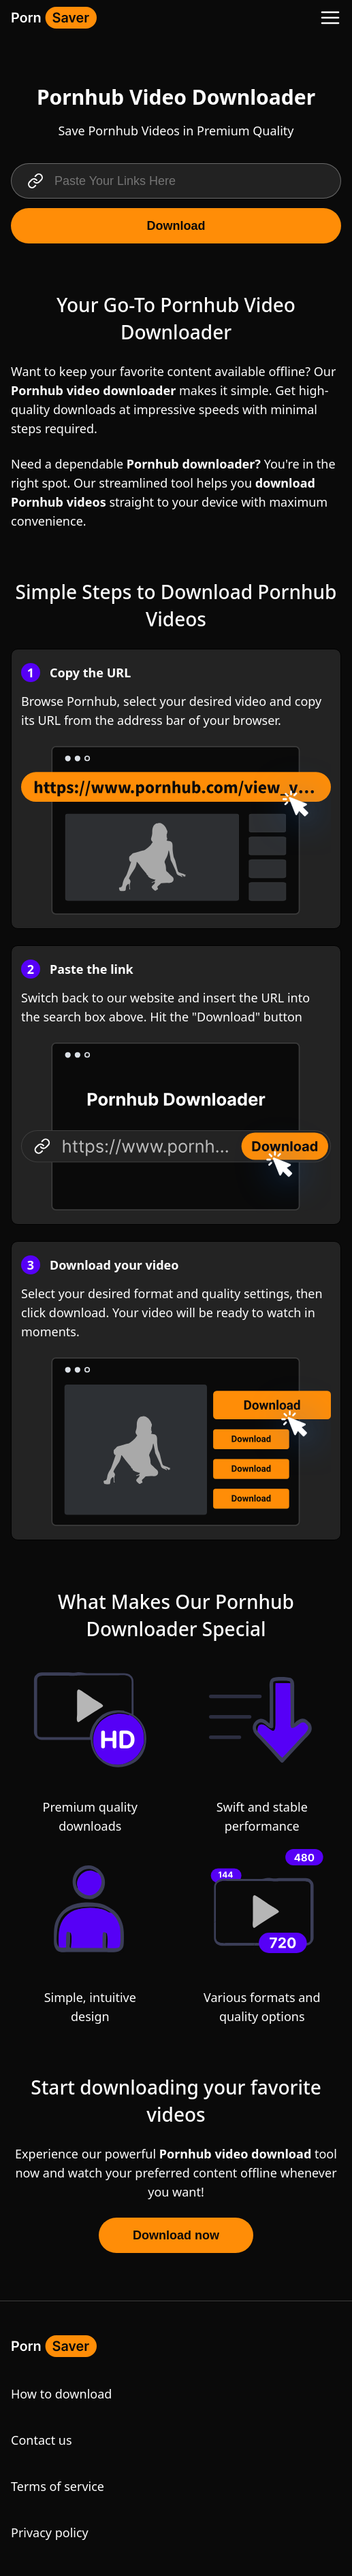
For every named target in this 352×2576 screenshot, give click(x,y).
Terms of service (57, 2486)
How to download (61, 2394)
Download (176, 226)
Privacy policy (50, 2532)
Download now (176, 2235)
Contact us (41, 2440)
